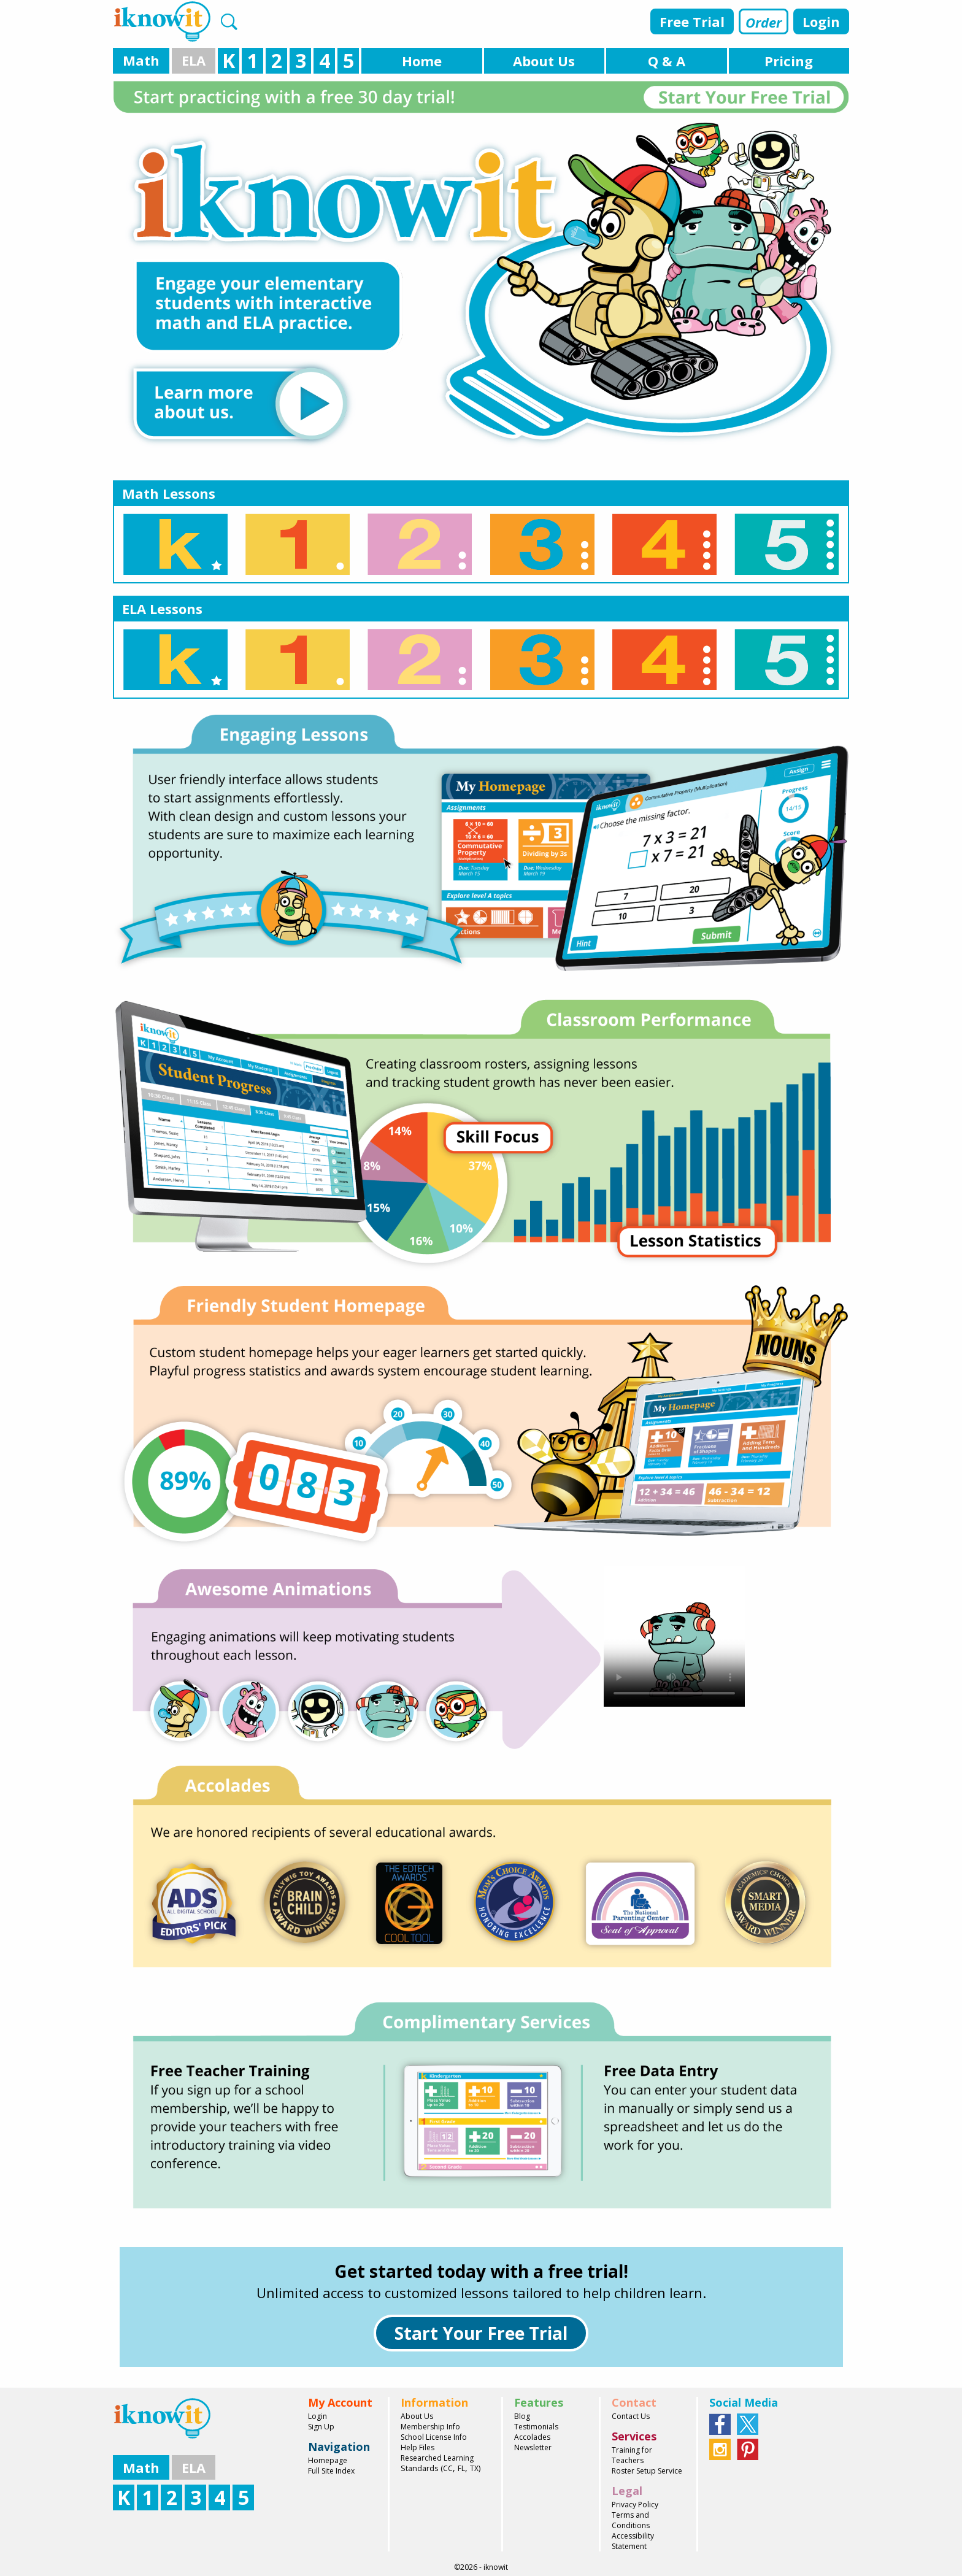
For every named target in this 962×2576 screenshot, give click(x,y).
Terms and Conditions (631, 2520)
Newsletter (533, 2447)
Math (141, 60)
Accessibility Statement (633, 2541)
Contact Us (631, 2416)
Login (821, 21)
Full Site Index (331, 2471)
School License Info (434, 2437)
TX (474, 2468)
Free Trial (692, 21)
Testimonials (536, 2426)
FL (461, 2468)
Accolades (532, 2437)
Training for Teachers (632, 2455)
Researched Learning (437, 2458)
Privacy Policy (635, 2504)
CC (448, 2468)
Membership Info (430, 2426)
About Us (417, 2416)
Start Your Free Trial (481, 2333)
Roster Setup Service (647, 2471)
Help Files (417, 2447)
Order (763, 22)
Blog (522, 2416)
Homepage (327, 2460)
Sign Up (321, 2426)
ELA (194, 60)
